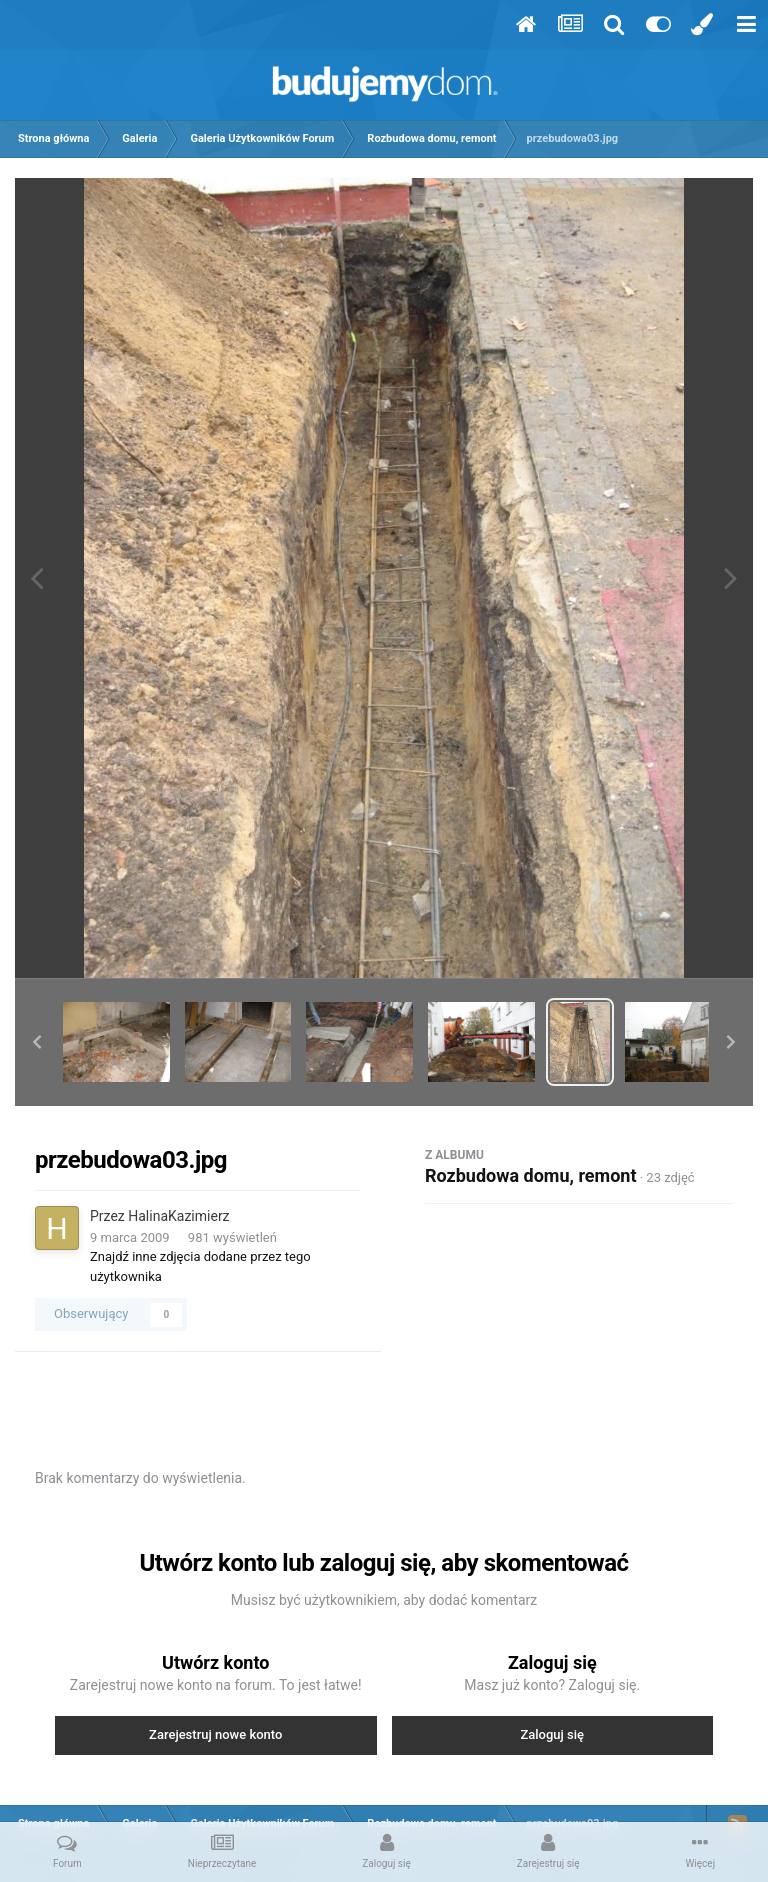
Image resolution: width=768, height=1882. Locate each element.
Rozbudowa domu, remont (530, 1175)
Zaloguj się (552, 1734)
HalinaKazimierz (178, 1216)
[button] (37, 1042)
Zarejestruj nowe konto (215, 1734)
